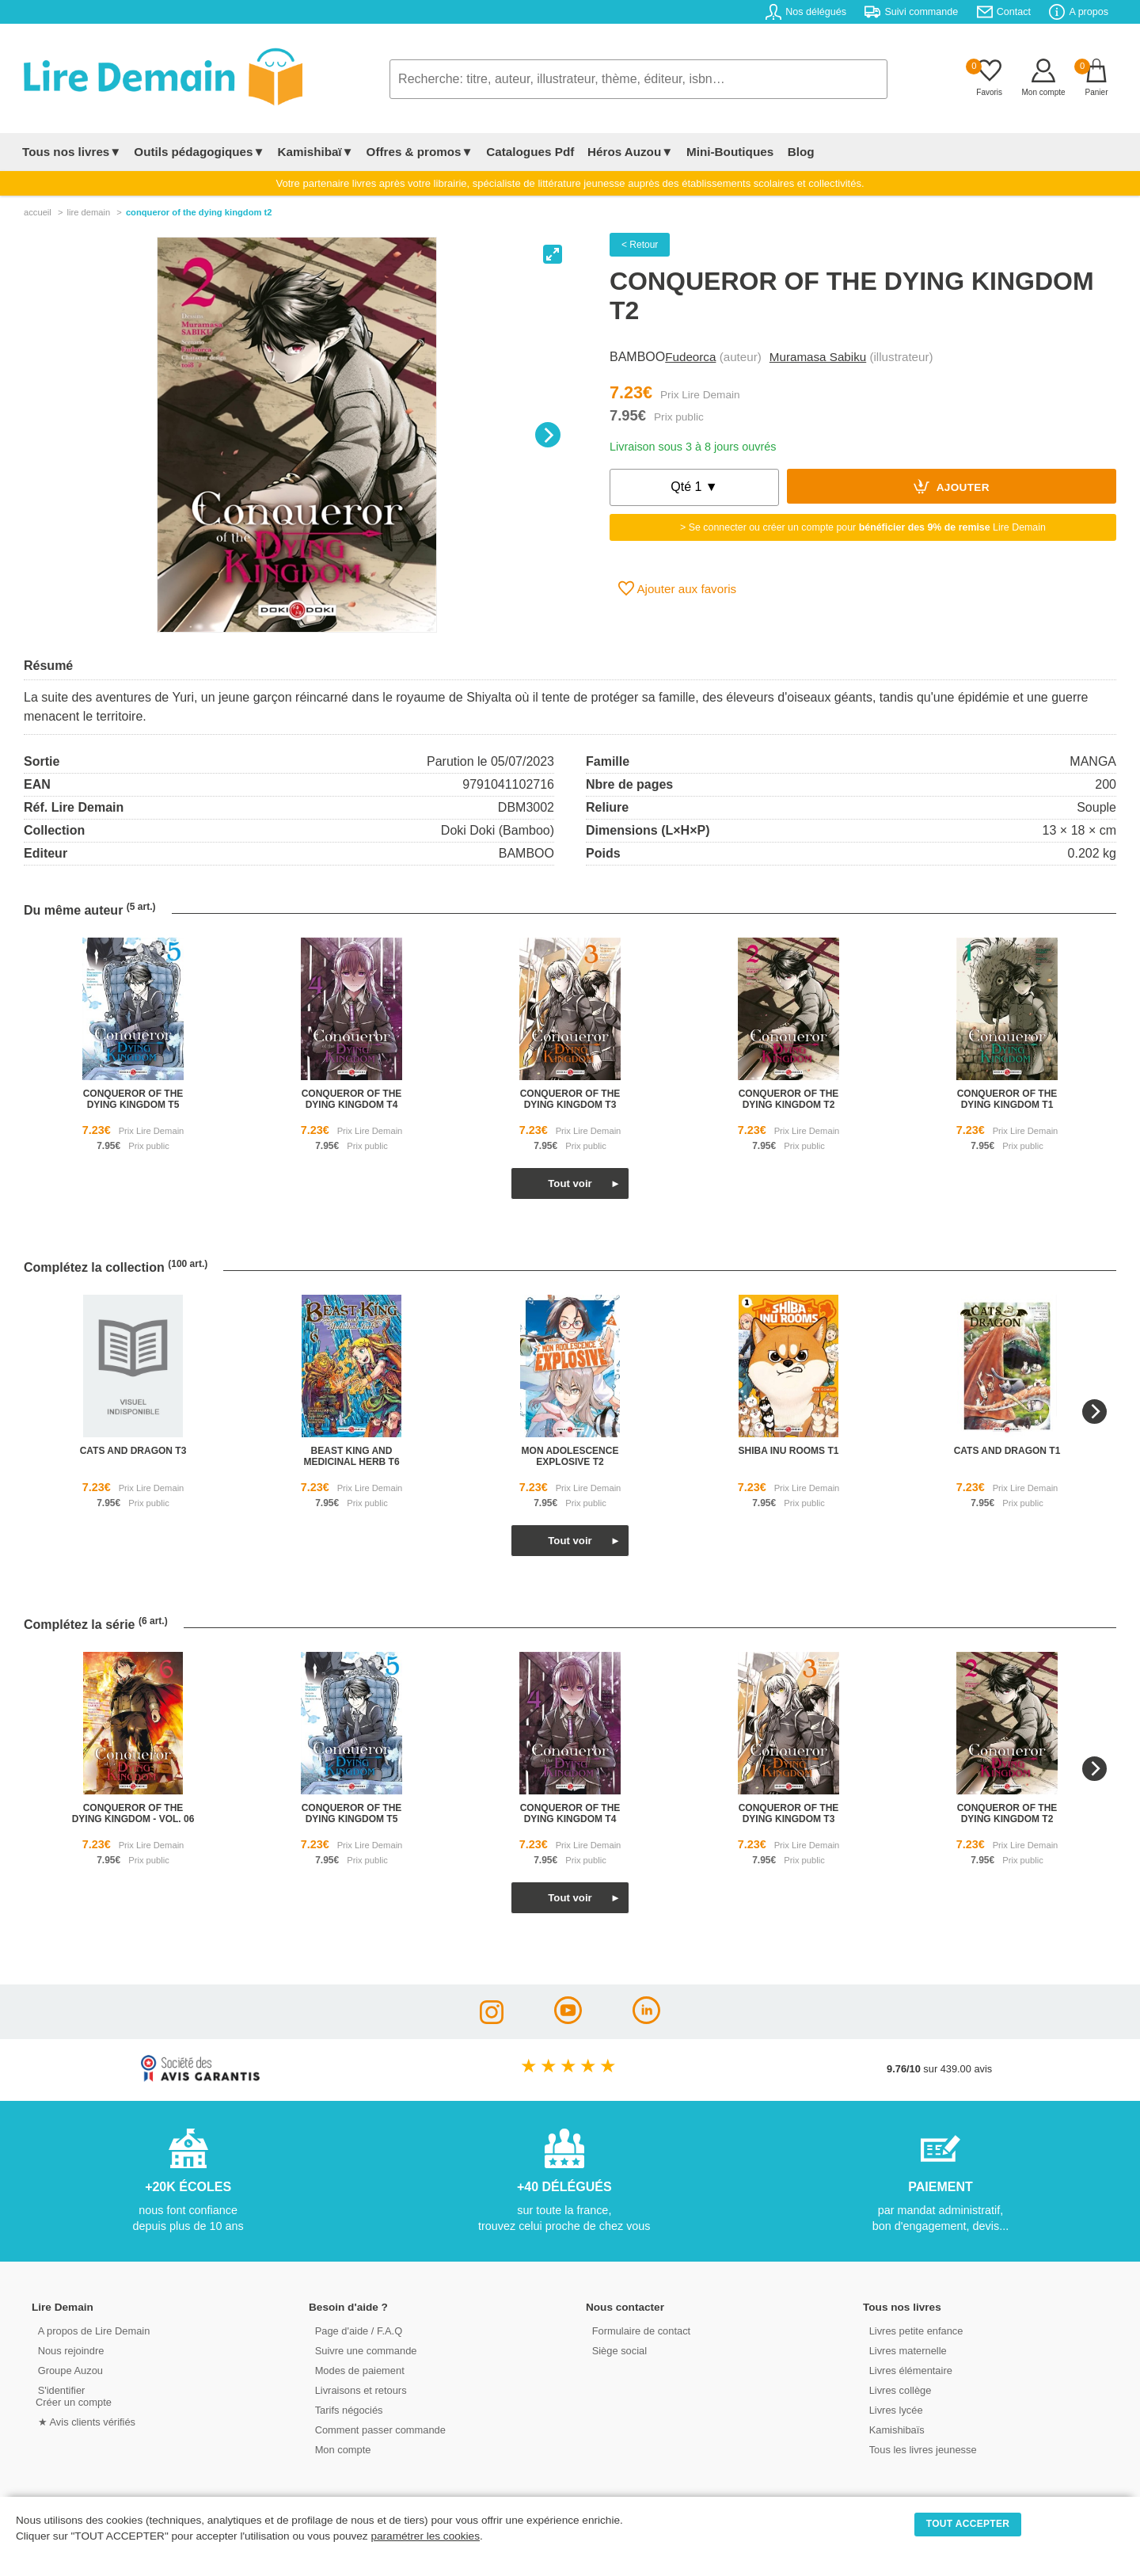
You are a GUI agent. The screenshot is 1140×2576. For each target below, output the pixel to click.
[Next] (548, 434)
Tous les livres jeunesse (920, 2449)
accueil (37, 212)
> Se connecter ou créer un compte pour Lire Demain (863, 527)
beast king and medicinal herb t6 (351, 1456)
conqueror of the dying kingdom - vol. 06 (133, 1813)
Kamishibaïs (894, 2429)
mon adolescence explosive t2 (570, 1456)
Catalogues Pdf (529, 151)
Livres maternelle (905, 2350)
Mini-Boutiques (727, 151)
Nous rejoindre (68, 2350)
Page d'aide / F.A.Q (356, 2330)
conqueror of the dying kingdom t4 (352, 1099)
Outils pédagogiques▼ (199, 151)
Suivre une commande (363, 2350)
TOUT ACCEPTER (968, 2523)
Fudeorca (690, 356)
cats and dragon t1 (1007, 1450)
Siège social (617, 2350)
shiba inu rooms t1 (789, 1450)
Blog (797, 151)
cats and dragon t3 (133, 1450)
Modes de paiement (357, 2370)
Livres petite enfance (913, 2330)
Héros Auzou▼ (628, 151)
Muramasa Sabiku (818, 356)
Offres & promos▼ (420, 151)
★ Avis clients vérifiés (84, 2421)
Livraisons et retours (358, 2389)
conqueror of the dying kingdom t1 (1007, 1099)
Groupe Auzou (68, 2370)
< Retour (639, 244)
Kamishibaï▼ (316, 151)
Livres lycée (894, 2409)
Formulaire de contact (639, 2330)
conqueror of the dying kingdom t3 (570, 1099)
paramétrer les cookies (425, 2536)
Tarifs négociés (346, 2409)
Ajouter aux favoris (677, 588)
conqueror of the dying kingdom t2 (789, 1099)
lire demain (88, 212)
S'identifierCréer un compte (73, 2395)
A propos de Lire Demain (91, 2330)
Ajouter (952, 486)
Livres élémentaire (908, 2370)
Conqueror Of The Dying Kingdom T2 (199, 212)
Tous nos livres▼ (71, 151)
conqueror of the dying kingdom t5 (133, 1099)
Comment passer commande (378, 2429)
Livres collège (898, 2389)
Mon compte (340, 2449)
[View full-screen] (552, 254)
